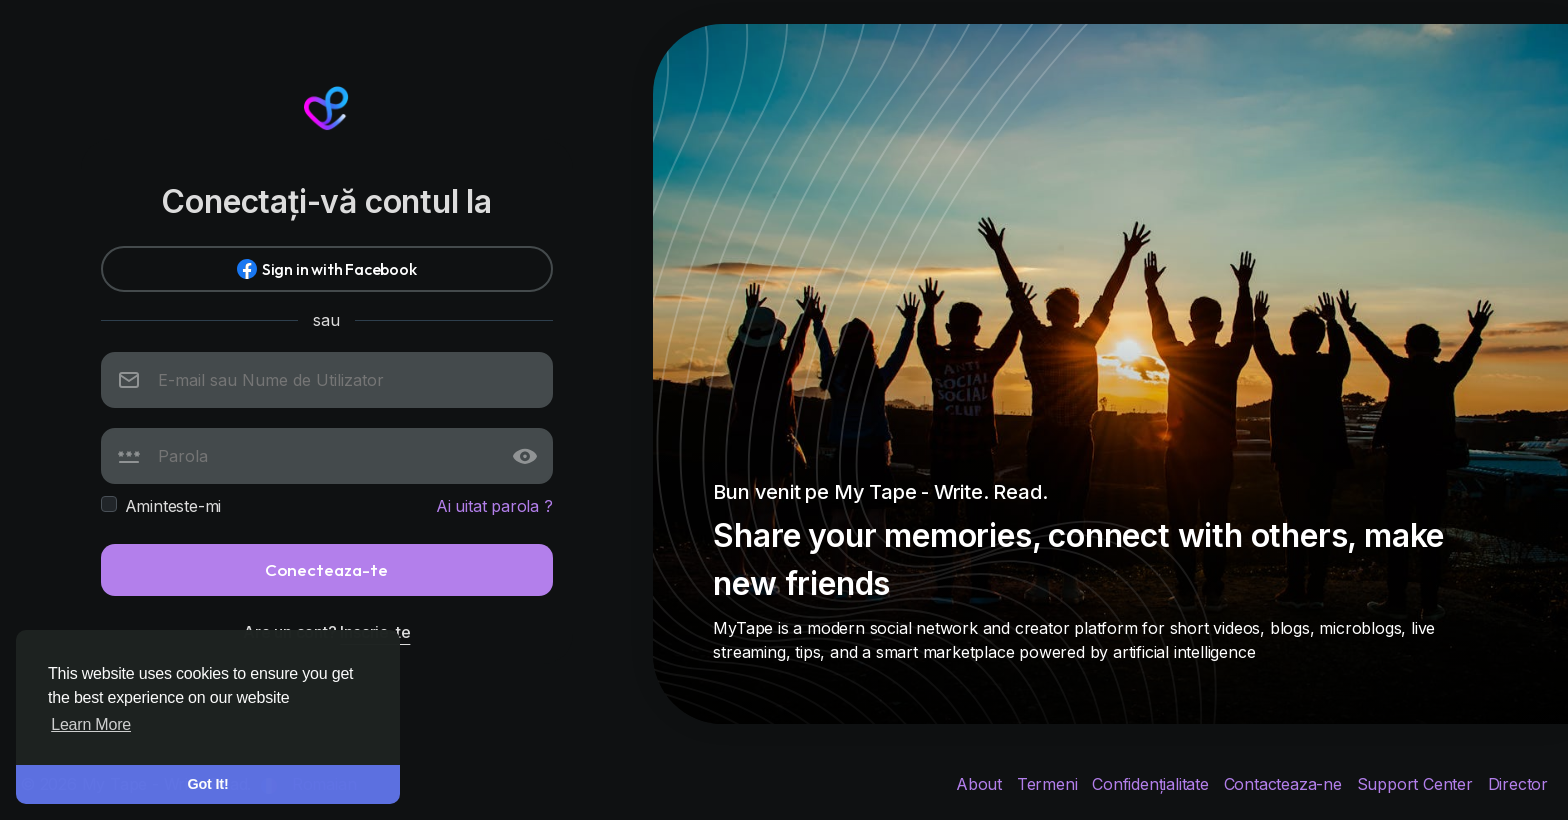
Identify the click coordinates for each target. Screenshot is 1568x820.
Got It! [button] (208, 784)
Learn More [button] (91, 724)
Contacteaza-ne (1285, 784)
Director (1518, 784)
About (981, 784)
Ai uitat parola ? (494, 506)
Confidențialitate (1152, 784)
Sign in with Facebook (327, 269)
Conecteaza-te (326, 569)
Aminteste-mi (173, 506)
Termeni (1049, 784)
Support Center (1417, 784)
